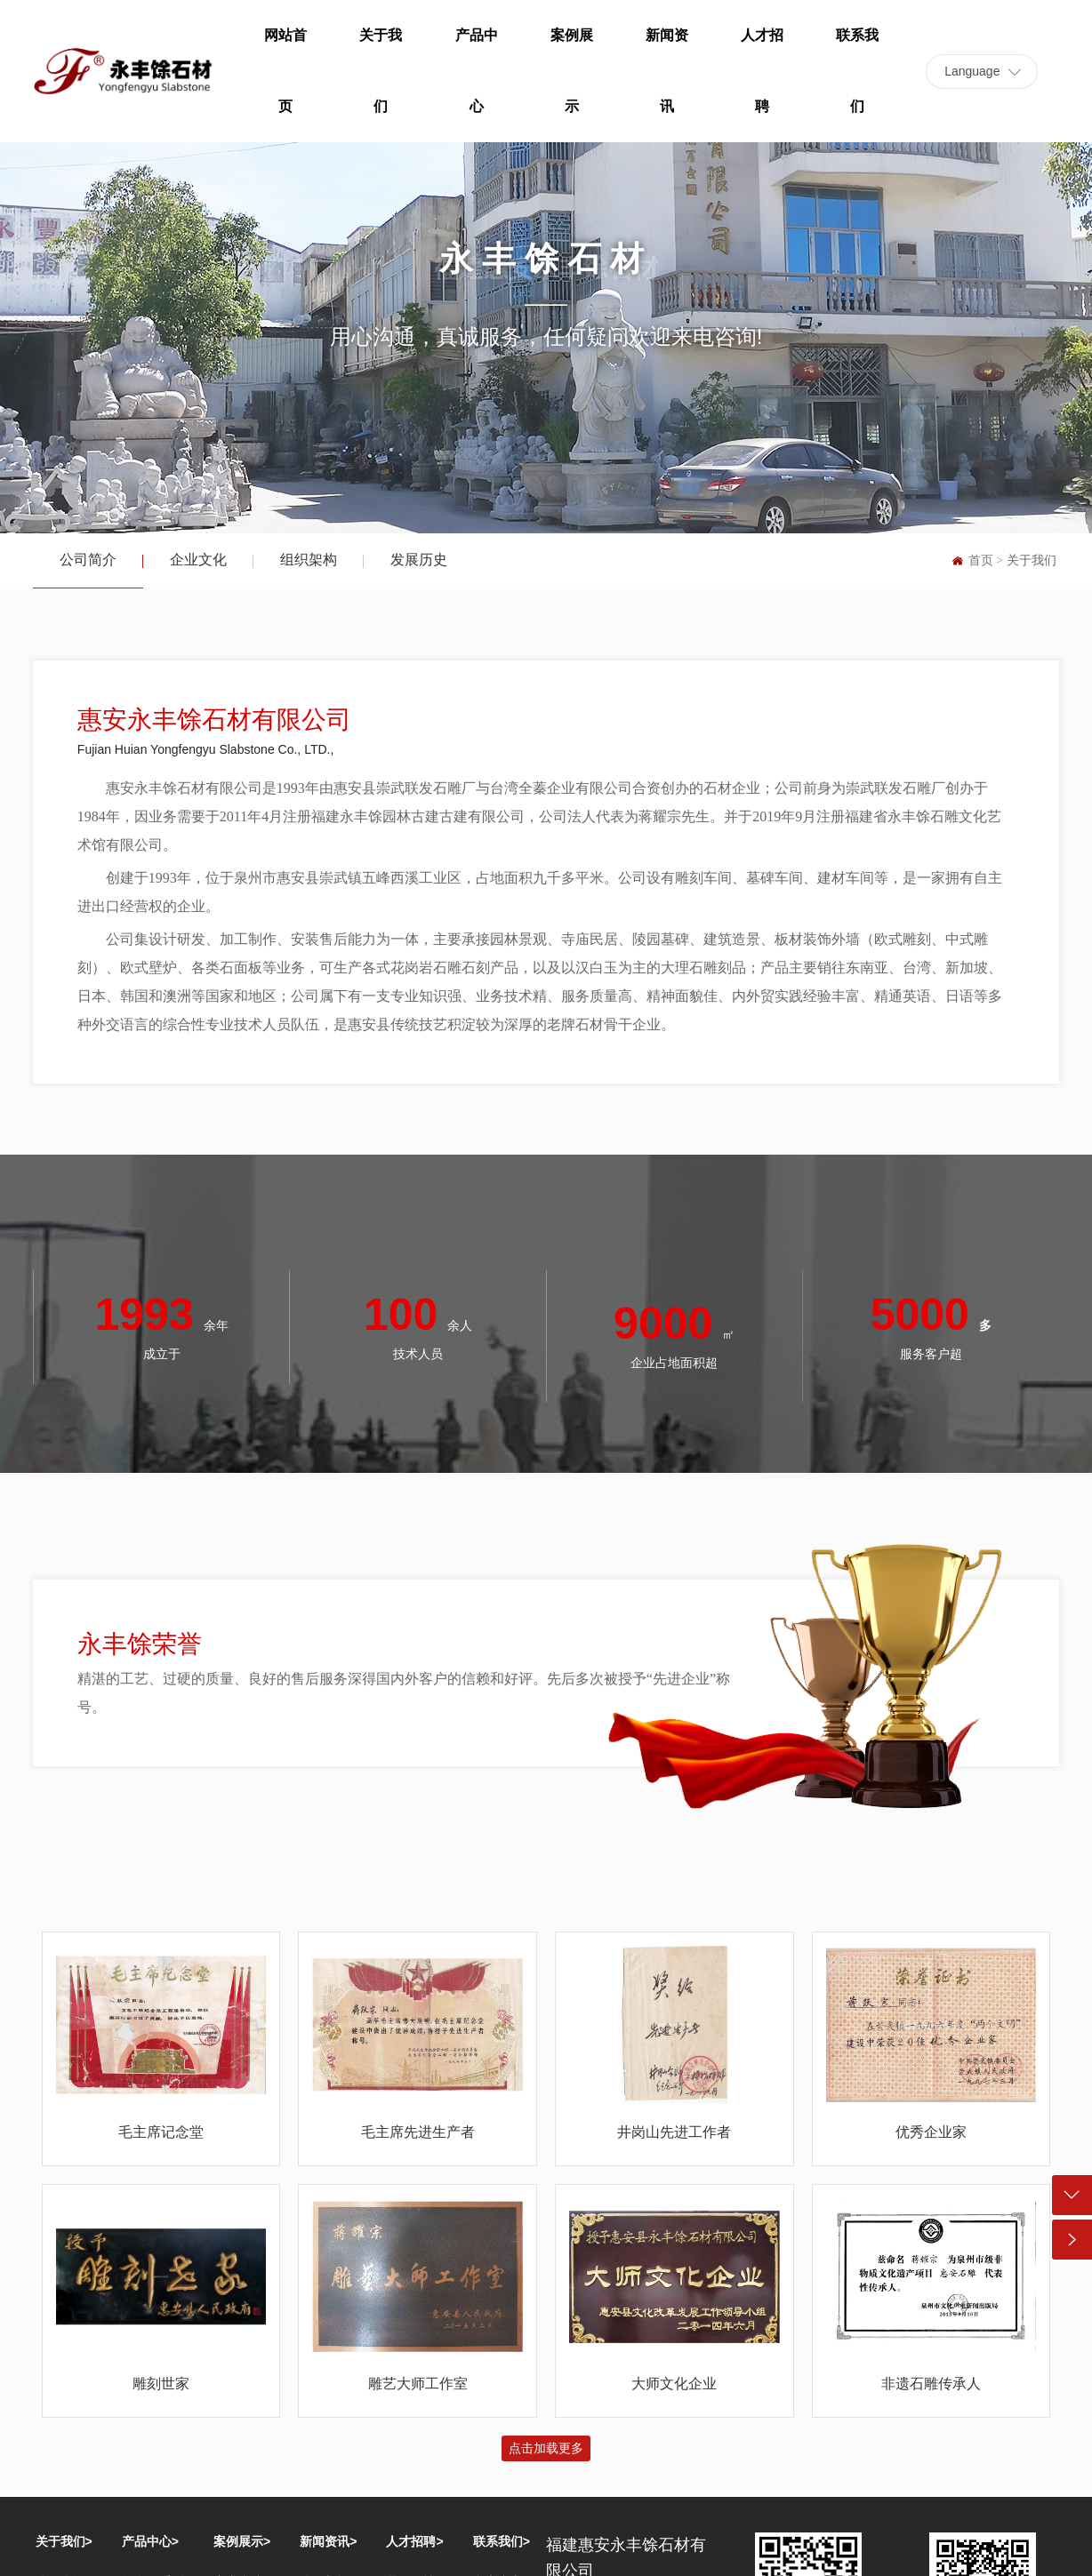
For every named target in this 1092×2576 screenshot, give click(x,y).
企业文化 (198, 559)
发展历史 (418, 559)
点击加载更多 (546, 2448)
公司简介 (88, 559)
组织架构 (308, 559)
